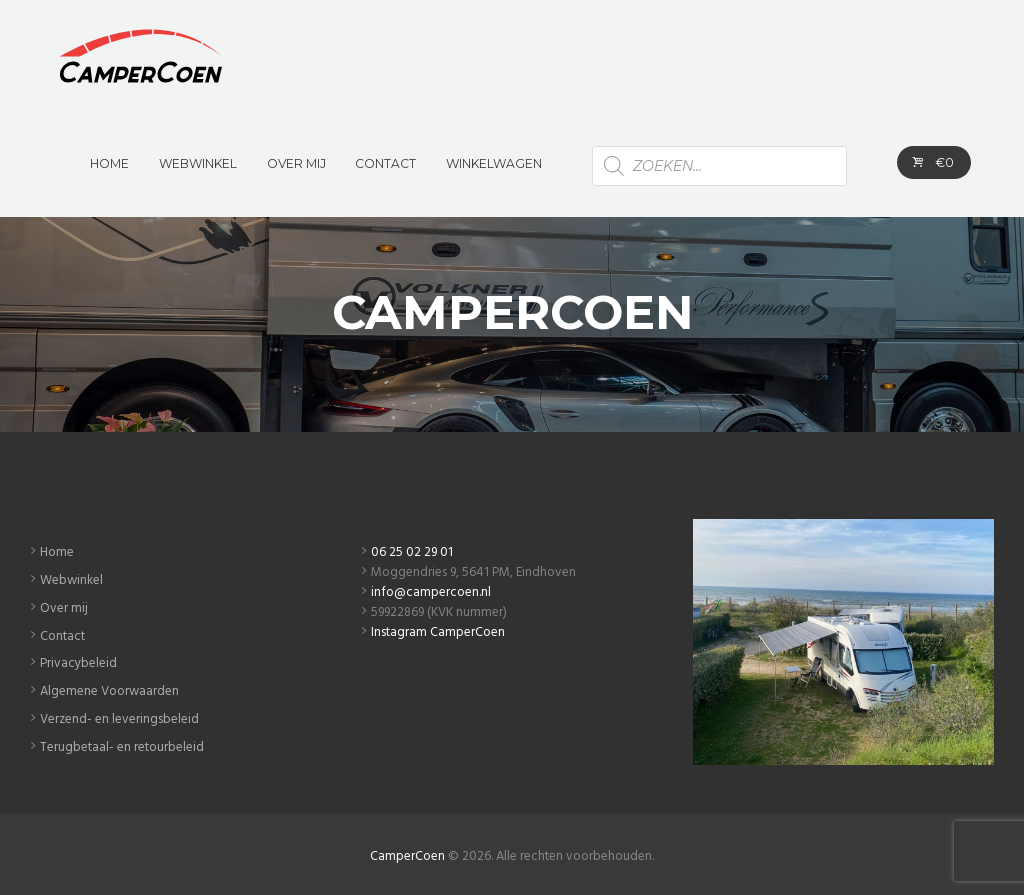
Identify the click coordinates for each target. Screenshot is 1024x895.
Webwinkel (71, 580)
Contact (62, 636)
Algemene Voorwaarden (109, 691)
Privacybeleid (78, 663)
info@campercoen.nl (431, 592)
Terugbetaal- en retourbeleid (122, 747)
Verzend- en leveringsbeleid (119, 719)
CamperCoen (407, 856)
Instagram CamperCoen (438, 632)
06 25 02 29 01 (412, 552)
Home (57, 552)
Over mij (64, 608)
